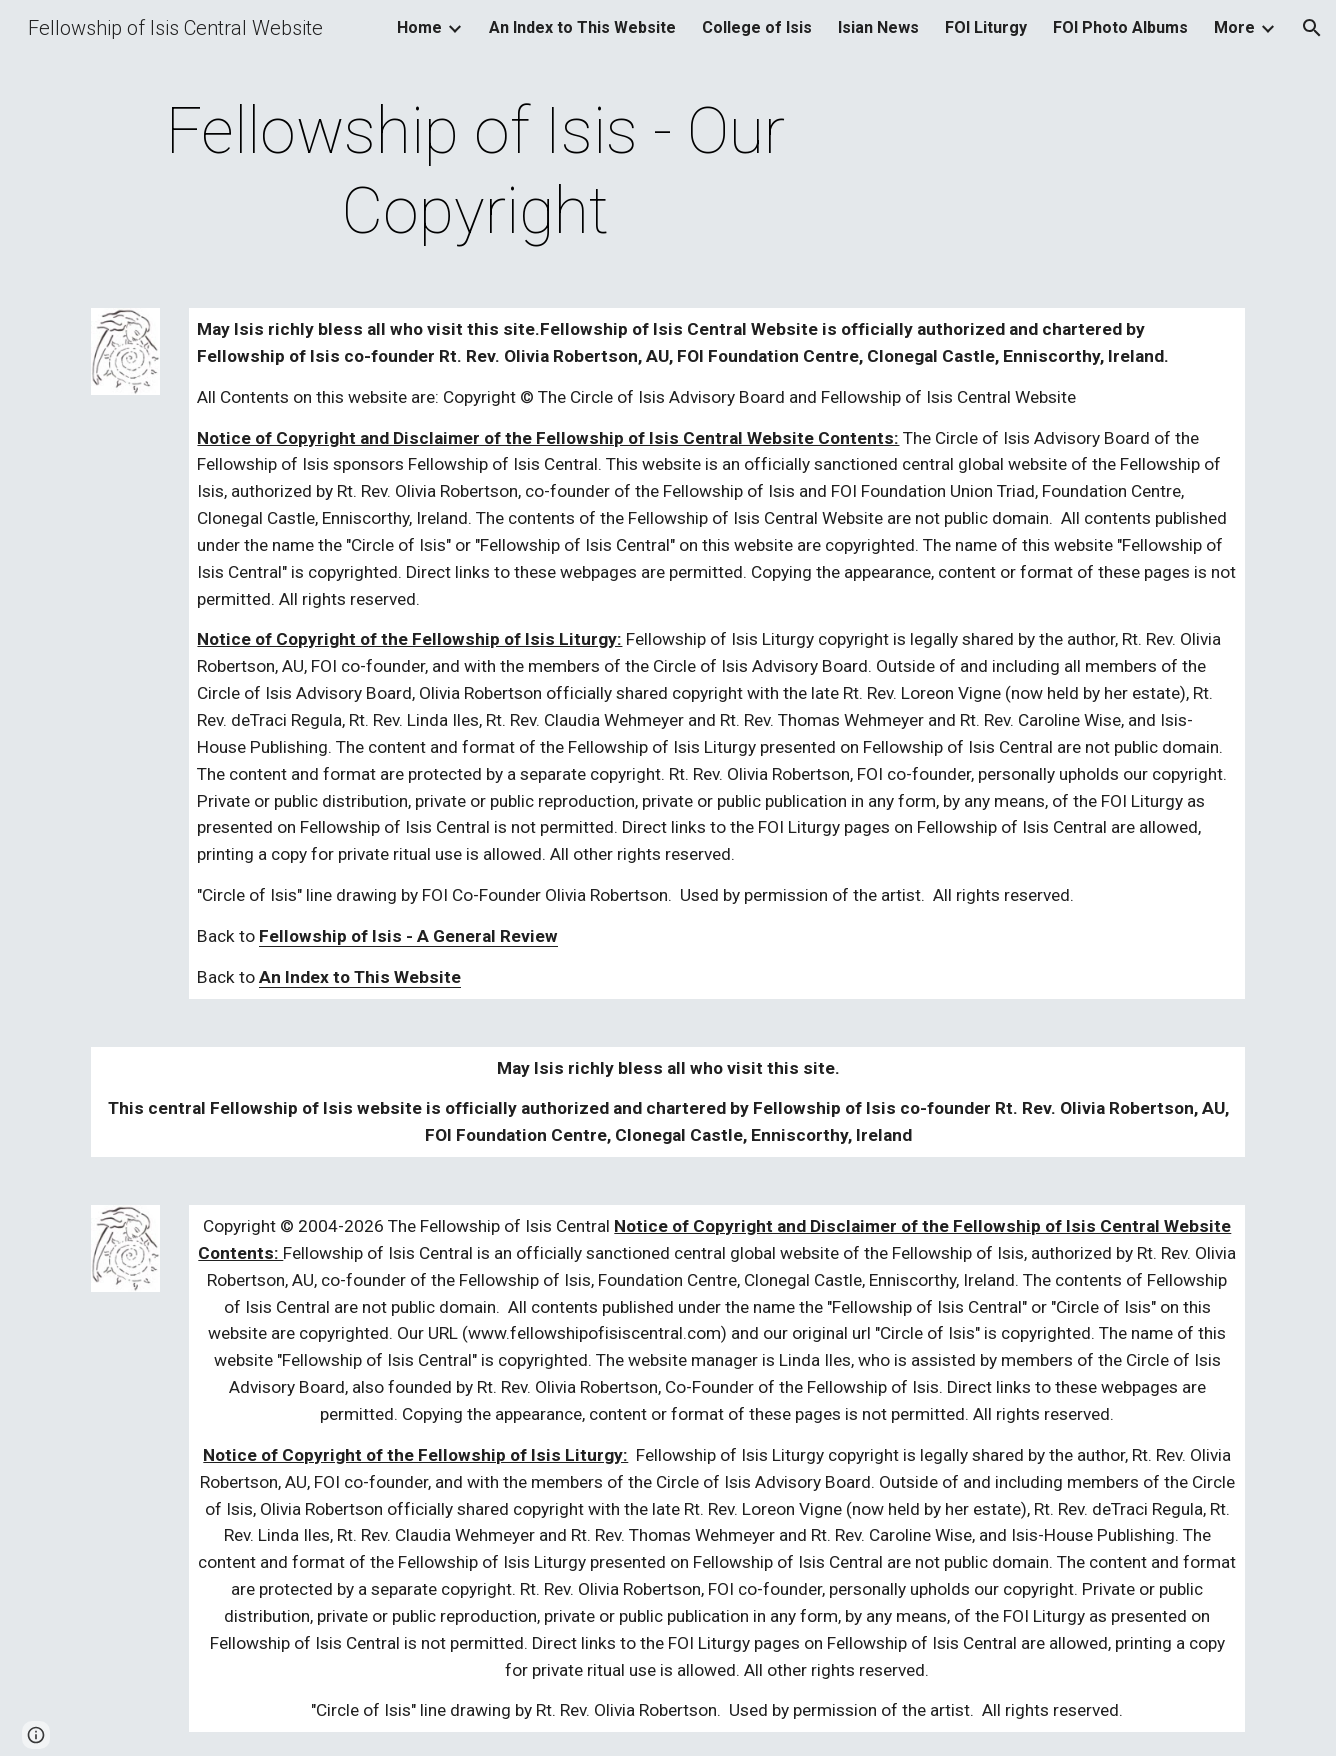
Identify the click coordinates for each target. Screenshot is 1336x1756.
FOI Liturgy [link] (986, 27)
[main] (476, 172)
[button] (1312, 28)
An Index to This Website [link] (582, 27)
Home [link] (419, 27)
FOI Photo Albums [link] (1120, 27)
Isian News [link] (878, 27)
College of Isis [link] (757, 27)
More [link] (1234, 27)
